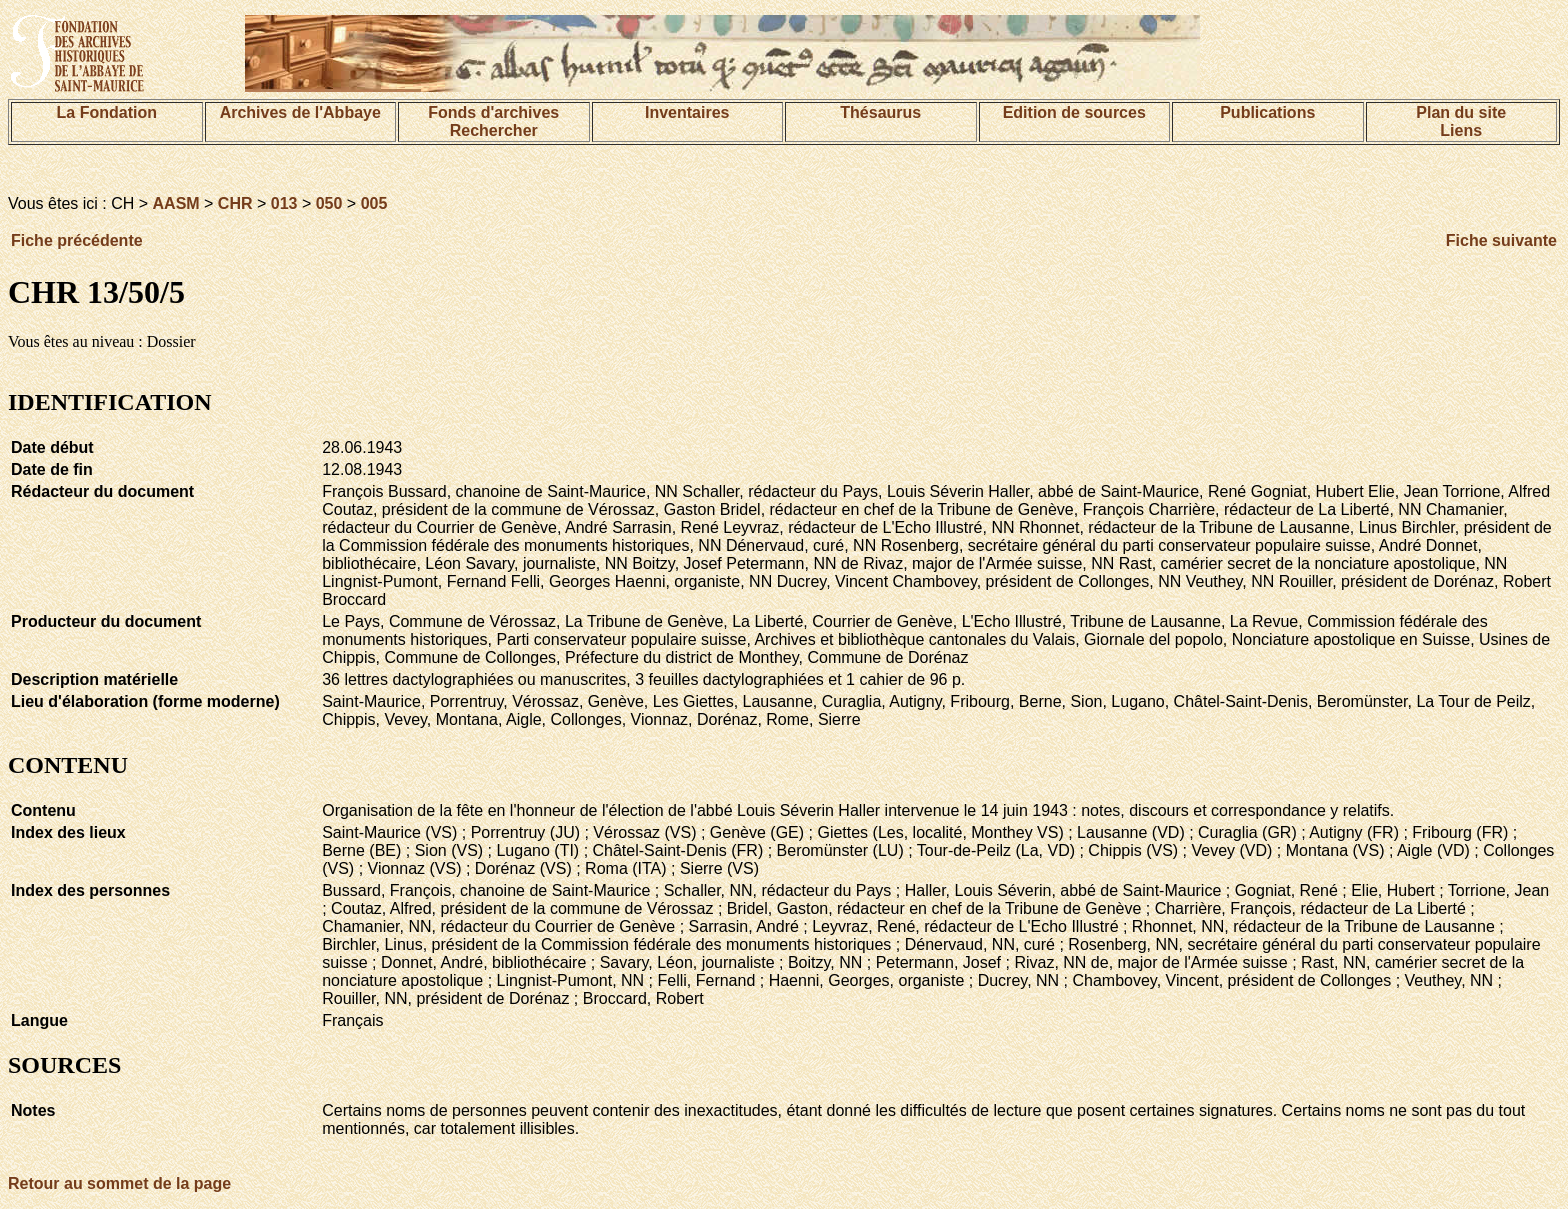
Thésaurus (880, 112)
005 (374, 203)
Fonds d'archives (493, 112)
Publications (1267, 112)
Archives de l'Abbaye (300, 112)
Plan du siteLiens (1461, 121)
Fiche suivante (1501, 240)
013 (284, 203)
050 (329, 203)
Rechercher (494, 130)
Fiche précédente (77, 240)
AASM (176, 203)
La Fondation (107, 112)
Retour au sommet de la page (119, 1183)
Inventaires (687, 112)
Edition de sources (1074, 112)
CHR (235, 203)
